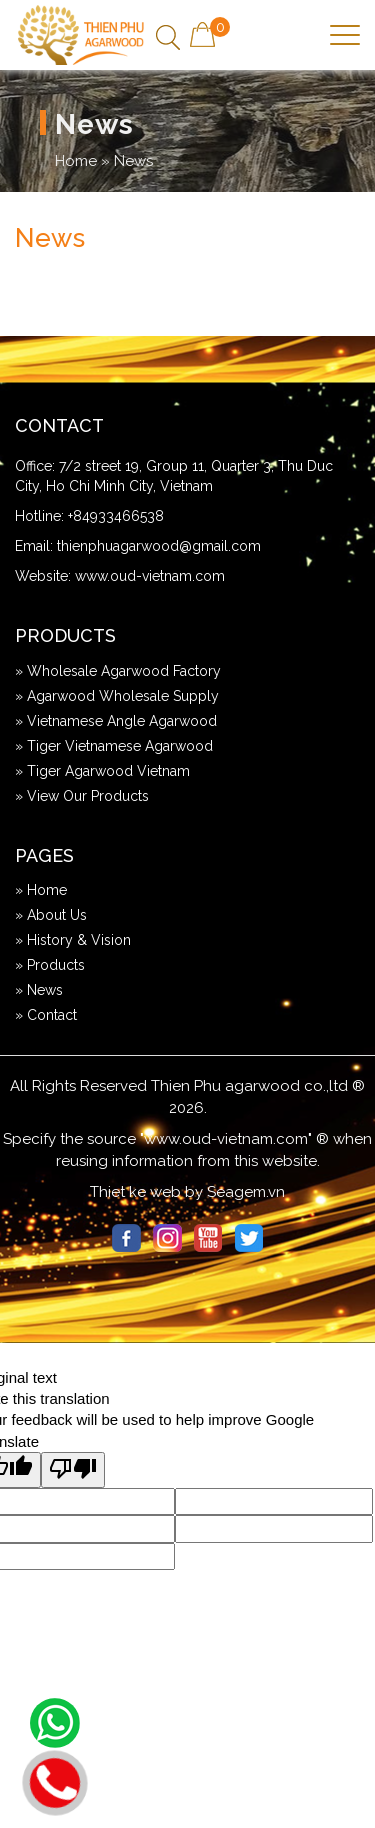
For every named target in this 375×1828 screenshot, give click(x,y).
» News (39, 990)
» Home (41, 890)
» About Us (51, 915)
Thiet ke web (135, 1192)
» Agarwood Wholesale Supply (117, 696)
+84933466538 (116, 516)
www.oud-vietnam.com (150, 576)
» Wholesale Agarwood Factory (118, 671)
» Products (50, 965)
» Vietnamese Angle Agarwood (116, 721)
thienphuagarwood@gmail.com (159, 546)
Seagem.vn (246, 1192)
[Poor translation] (73, 1469)
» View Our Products (82, 796)
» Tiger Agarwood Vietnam (102, 771)
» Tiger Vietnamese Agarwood (114, 746)
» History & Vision (73, 940)
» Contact (46, 1015)
